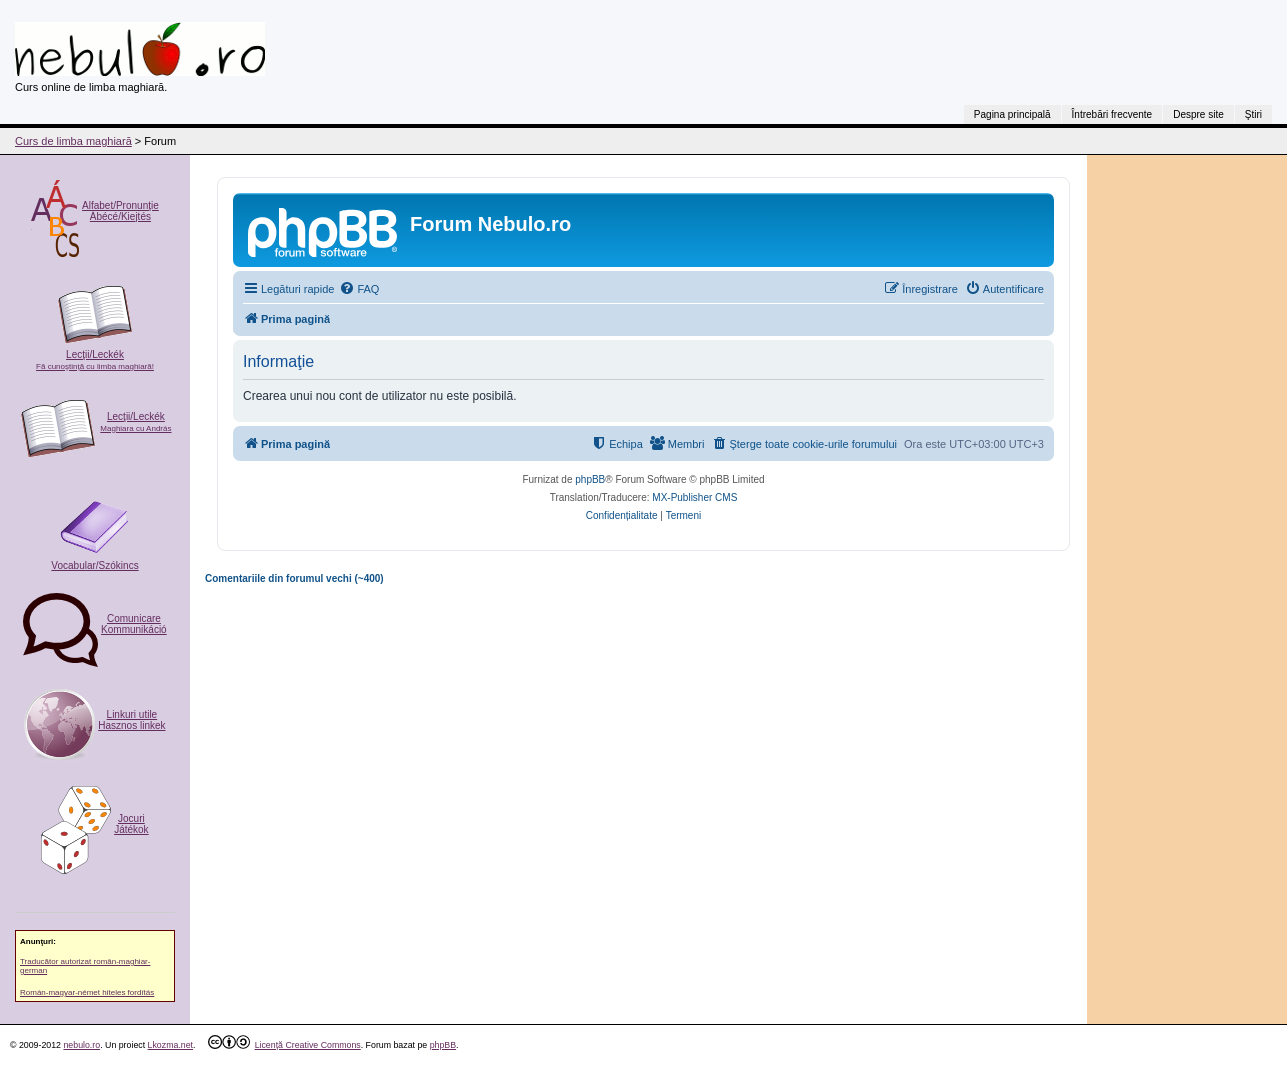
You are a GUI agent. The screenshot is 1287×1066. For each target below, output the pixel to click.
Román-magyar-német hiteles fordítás (87, 992)
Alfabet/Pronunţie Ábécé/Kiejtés (120, 211)
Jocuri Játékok (131, 824)
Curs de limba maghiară (73, 141)
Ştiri (1253, 114)
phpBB (590, 479)
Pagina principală (1012, 114)
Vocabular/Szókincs (94, 565)
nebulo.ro (81, 1045)
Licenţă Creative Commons (308, 1045)
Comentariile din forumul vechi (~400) (294, 578)
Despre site (1198, 114)
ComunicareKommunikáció (134, 624)
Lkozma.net (170, 1045)
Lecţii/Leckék (95, 360)
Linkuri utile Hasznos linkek (131, 720)
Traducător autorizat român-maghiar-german (85, 966)
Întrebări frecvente (1112, 114)
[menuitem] (359, 289)
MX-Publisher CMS (694, 497)
